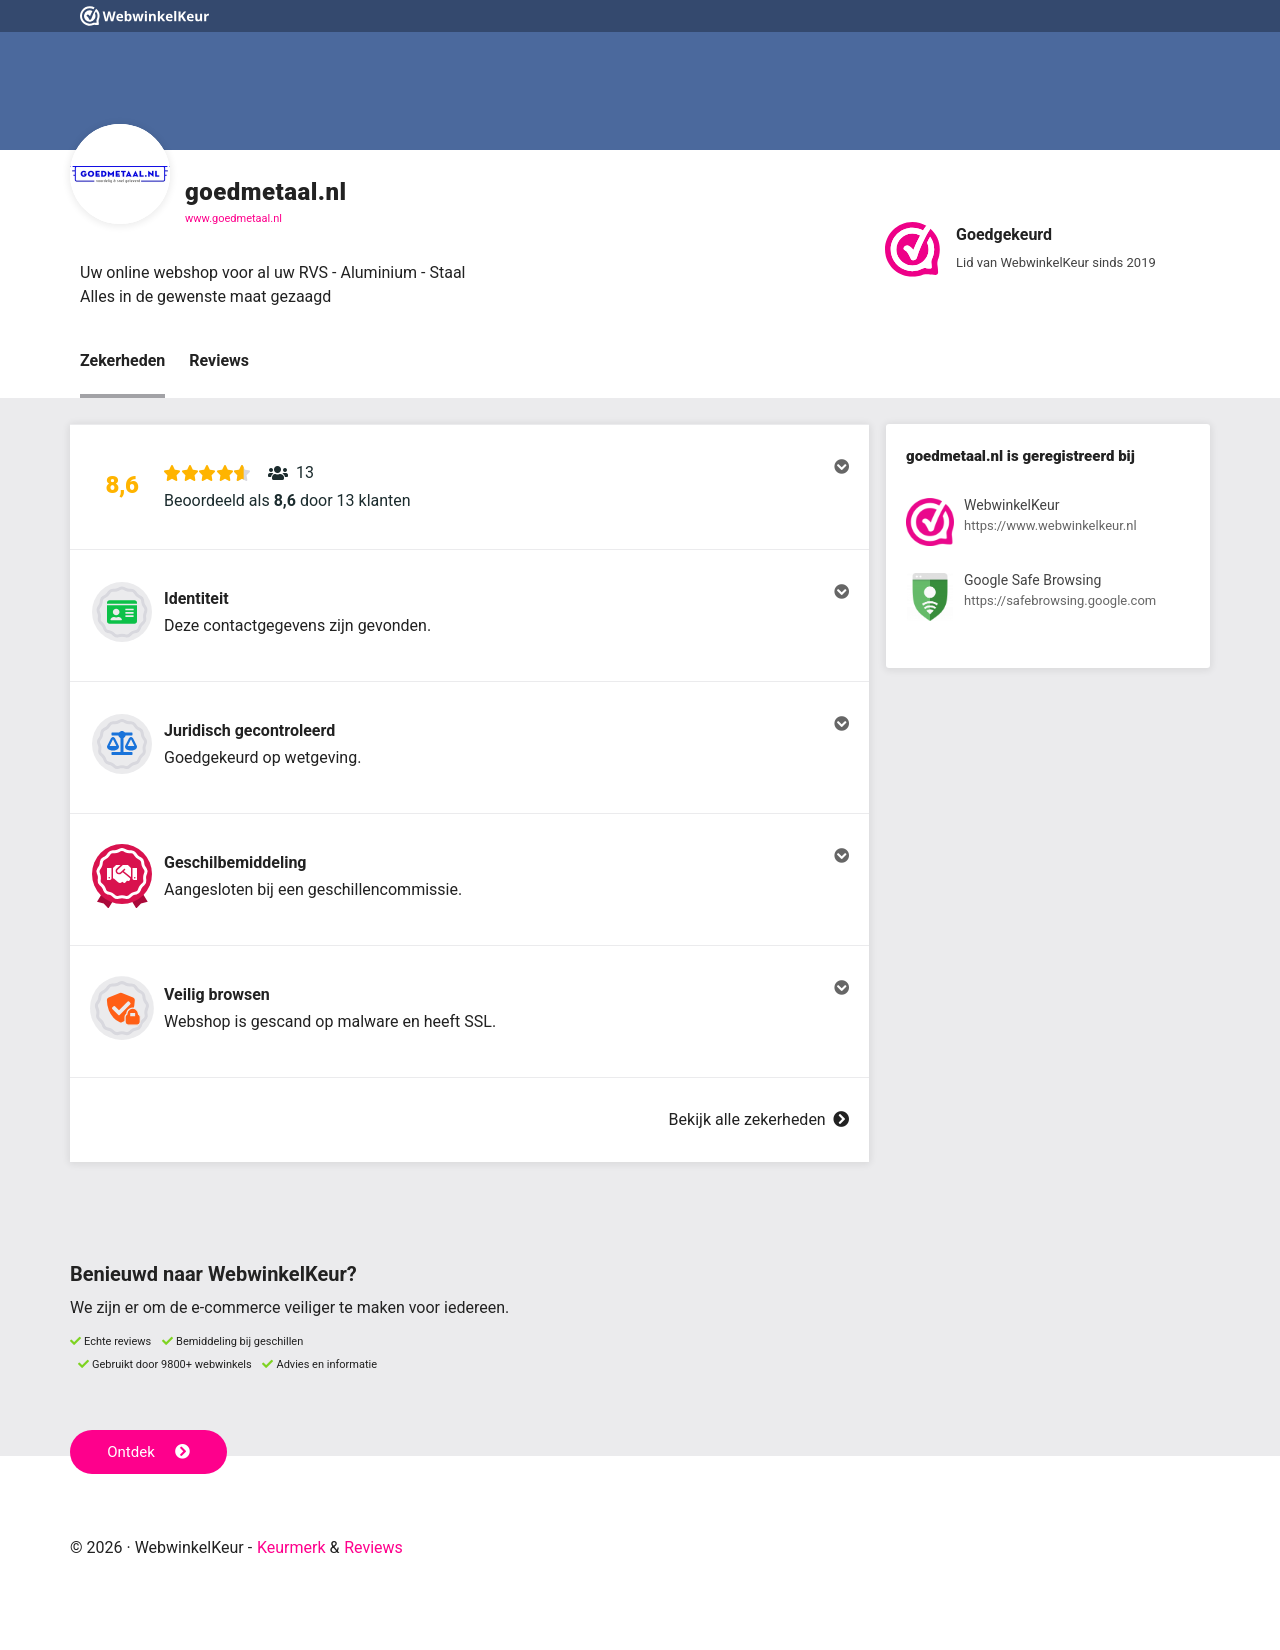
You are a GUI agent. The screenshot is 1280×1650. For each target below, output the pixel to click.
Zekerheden (122, 360)
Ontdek (148, 1452)
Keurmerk (291, 1547)
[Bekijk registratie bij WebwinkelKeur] (1048, 525)
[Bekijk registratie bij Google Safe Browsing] (1048, 600)
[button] (469, 487)
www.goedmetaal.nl (233, 218)
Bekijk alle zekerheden (759, 1119)
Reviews (219, 360)
